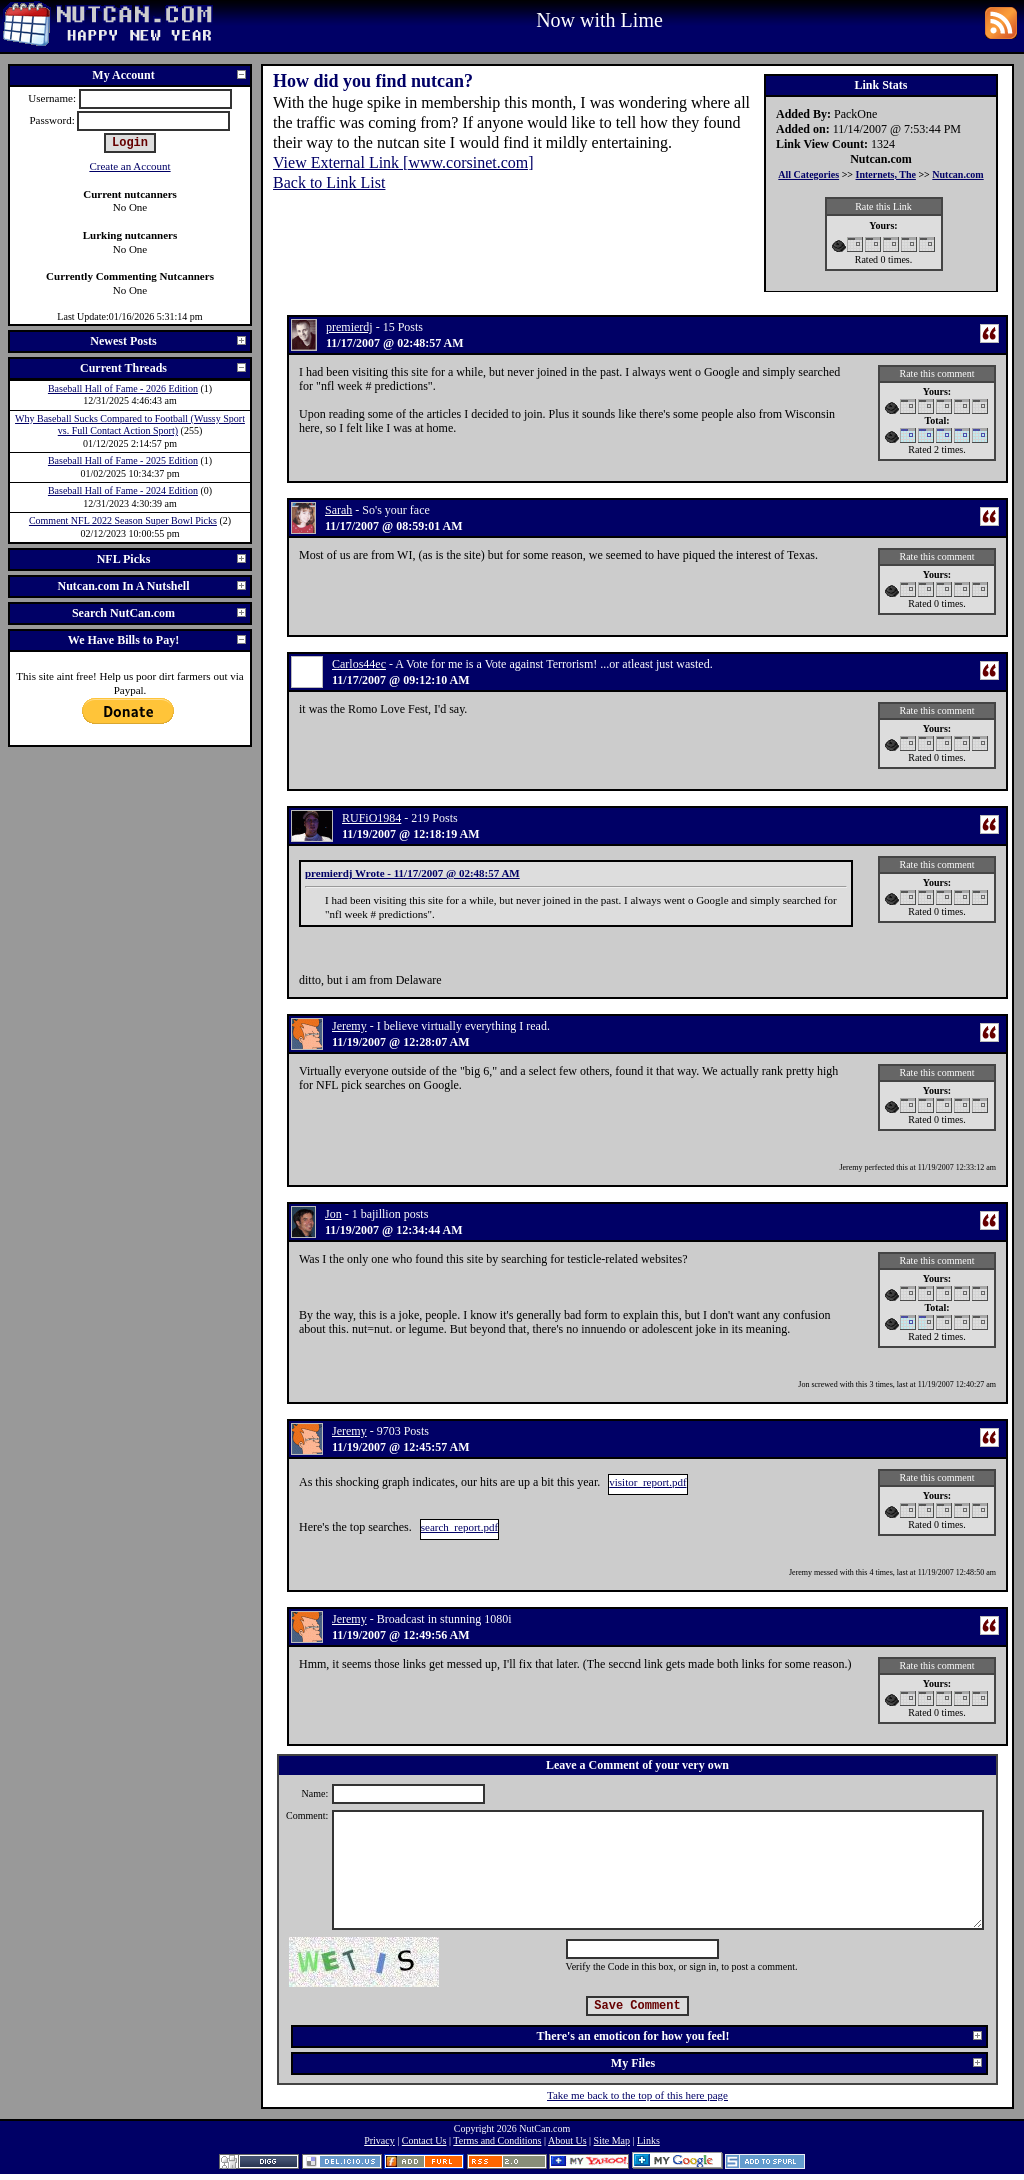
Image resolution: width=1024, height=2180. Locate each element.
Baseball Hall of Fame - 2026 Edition (123, 388)
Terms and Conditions (497, 2140)
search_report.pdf (459, 1527)
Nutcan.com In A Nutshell (152, 586)
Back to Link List (329, 182)
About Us (567, 2140)
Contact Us (424, 2140)
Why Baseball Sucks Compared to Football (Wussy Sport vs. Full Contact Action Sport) (130, 425)
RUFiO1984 (371, 818)
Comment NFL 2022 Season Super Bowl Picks (123, 520)
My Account (170, 75)
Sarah (338, 510)
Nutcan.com (957, 174)
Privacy (379, 2140)
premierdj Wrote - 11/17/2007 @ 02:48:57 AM (412, 873)
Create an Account (129, 166)
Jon (333, 1214)
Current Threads (164, 368)
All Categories (808, 174)
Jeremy (349, 1026)
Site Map (612, 2140)
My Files (797, 2063)
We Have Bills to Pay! (158, 640)
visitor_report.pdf (647, 1482)
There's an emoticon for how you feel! (760, 2036)
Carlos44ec (359, 664)
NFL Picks (172, 559)
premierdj (349, 327)
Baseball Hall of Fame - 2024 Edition (123, 490)
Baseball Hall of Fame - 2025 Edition (123, 460)
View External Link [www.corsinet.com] (403, 162)
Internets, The (886, 174)
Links (648, 2140)
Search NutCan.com (160, 613)
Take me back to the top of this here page (637, 2095)
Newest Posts (169, 341)
